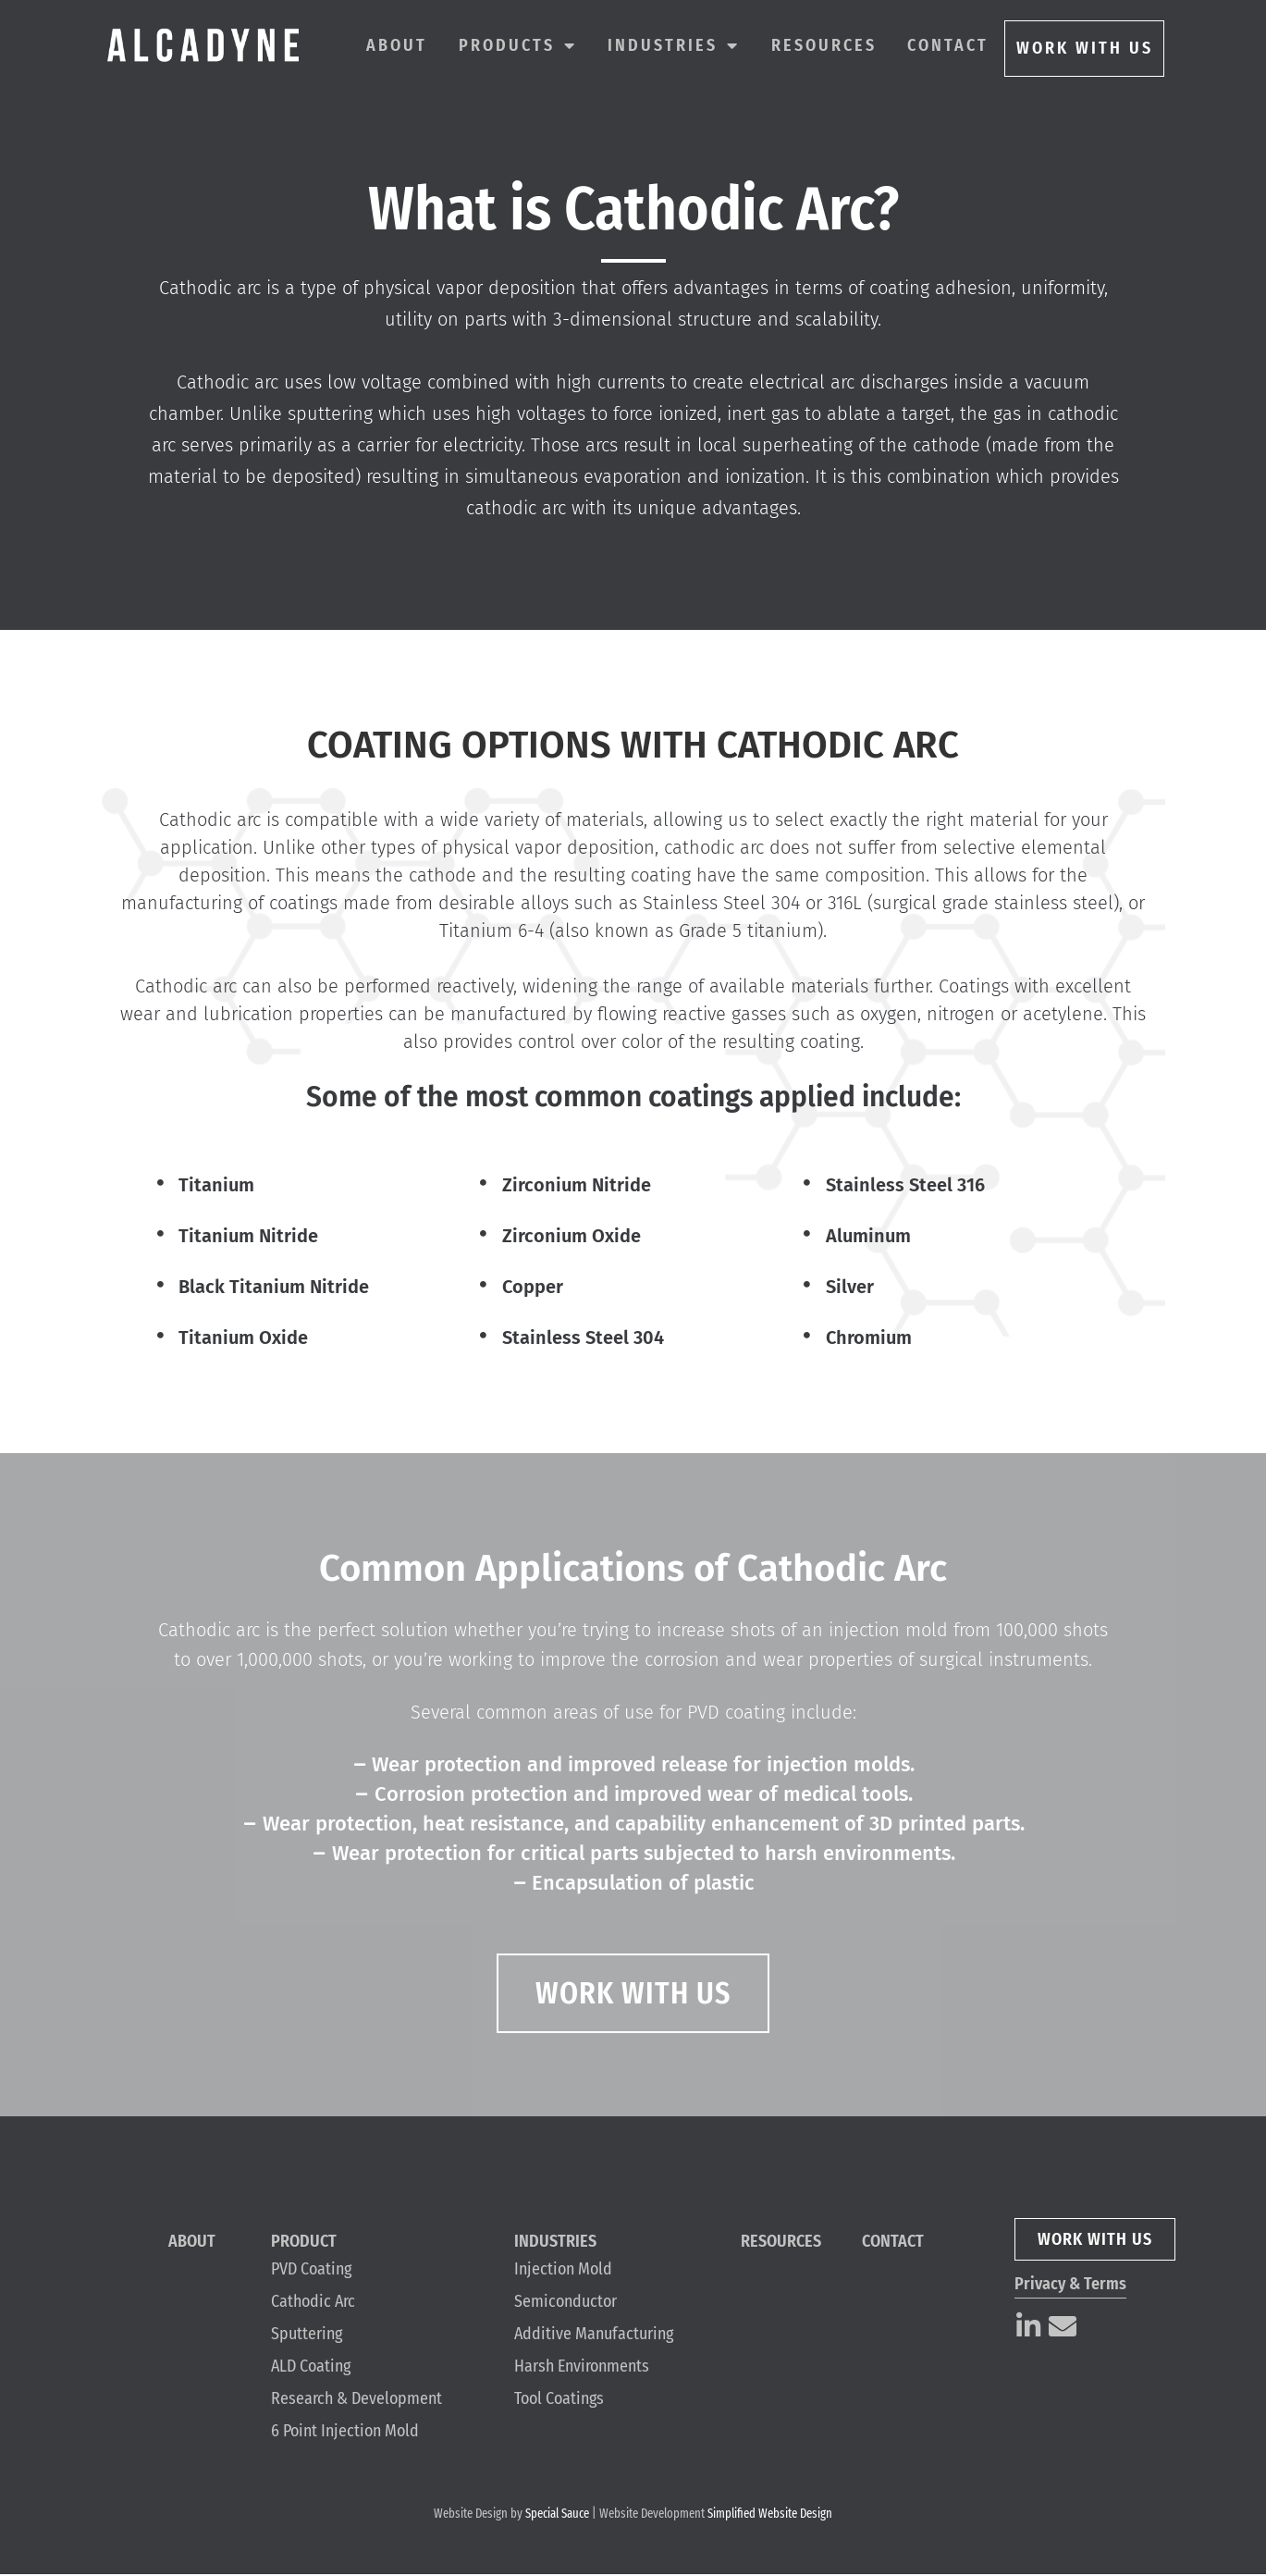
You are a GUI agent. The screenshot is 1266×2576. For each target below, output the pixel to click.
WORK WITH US (1084, 48)
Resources (824, 45)
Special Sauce (557, 2515)
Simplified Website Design (769, 2515)
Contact (948, 45)
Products (518, 45)
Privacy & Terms (1070, 2285)
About (396, 45)
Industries (674, 45)
